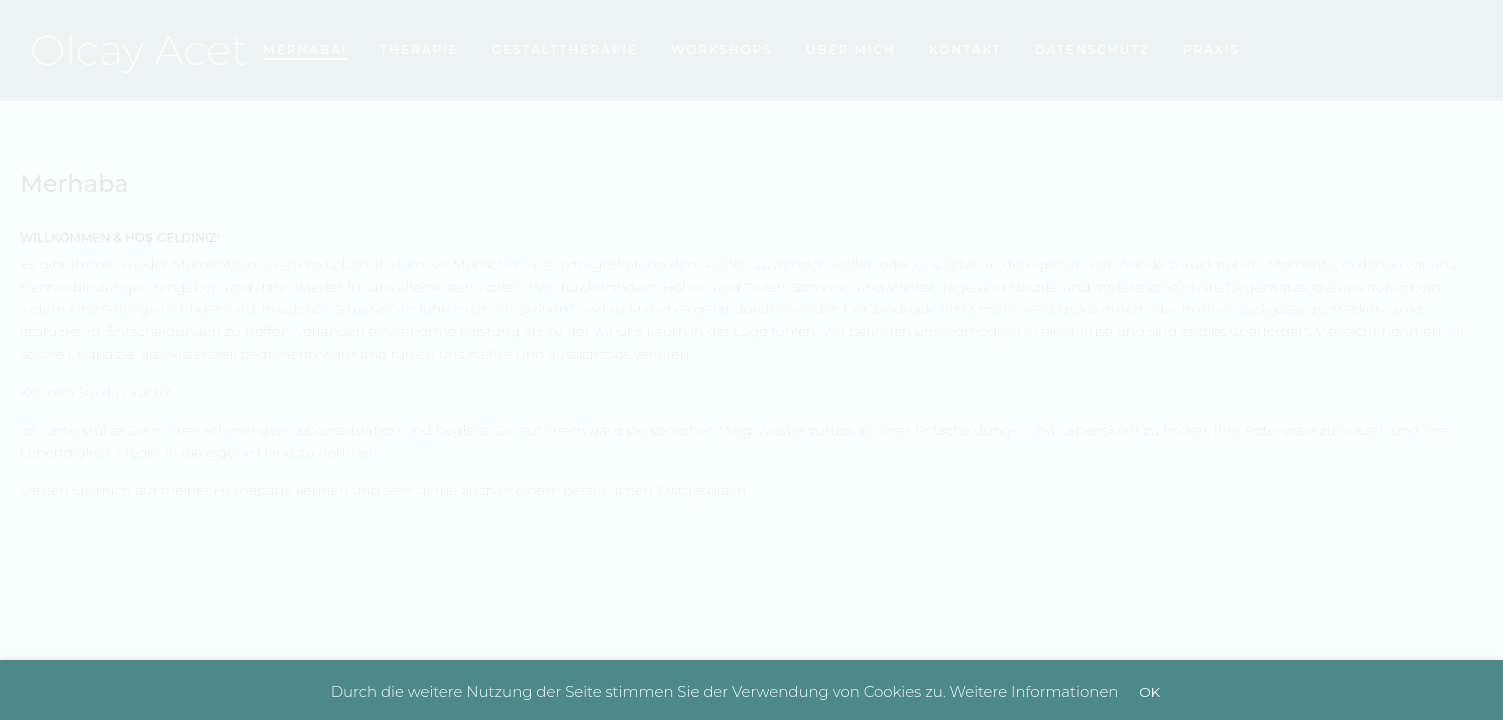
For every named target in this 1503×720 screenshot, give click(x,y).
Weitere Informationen (1034, 691)
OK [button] (1149, 692)
